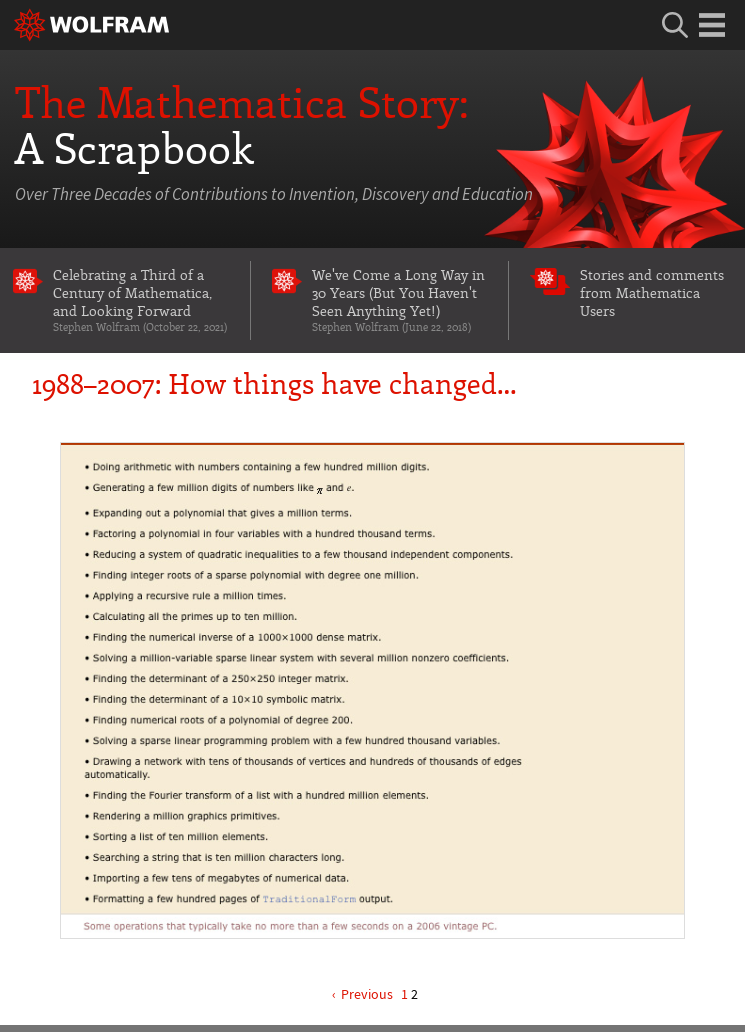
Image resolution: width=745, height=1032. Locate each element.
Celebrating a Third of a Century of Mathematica (140, 299)
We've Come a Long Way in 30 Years (399, 299)
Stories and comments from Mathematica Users (652, 292)
